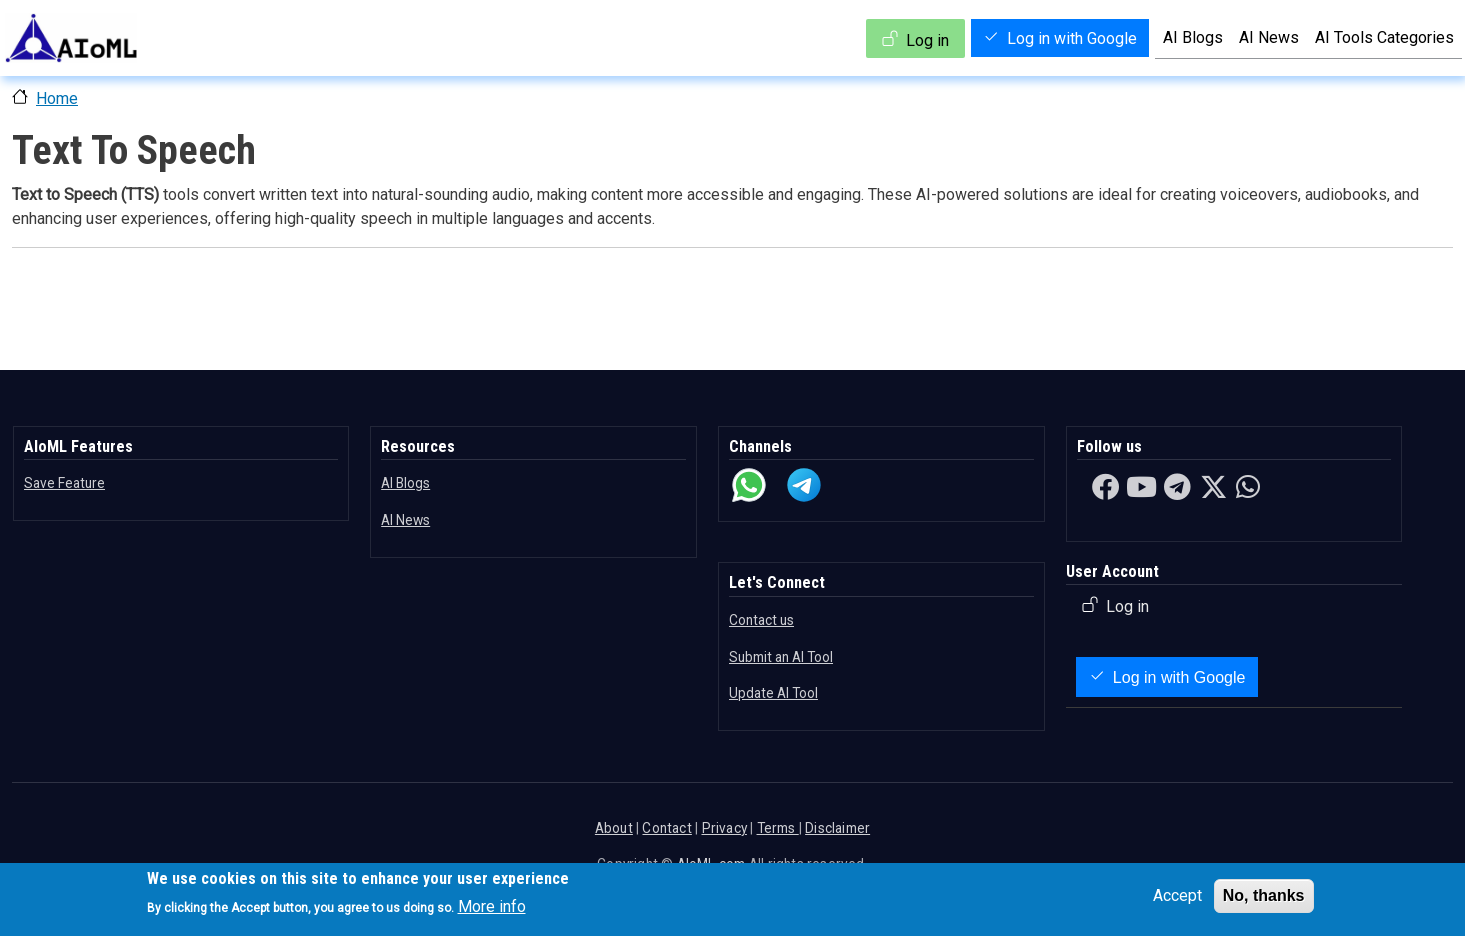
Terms (778, 828)
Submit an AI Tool (781, 657)
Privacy (724, 828)
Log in (927, 40)
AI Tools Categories (1384, 37)
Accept (1177, 895)
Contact (666, 828)
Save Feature (64, 483)
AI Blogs (1193, 37)
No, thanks (1264, 895)
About (614, 828)
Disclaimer (837, 828)
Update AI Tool (773, 693)
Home (57, 98)
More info (492, 906)
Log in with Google (1072, 38)
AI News (1269, 37)
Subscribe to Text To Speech (20, 312)
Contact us (761, 620)
